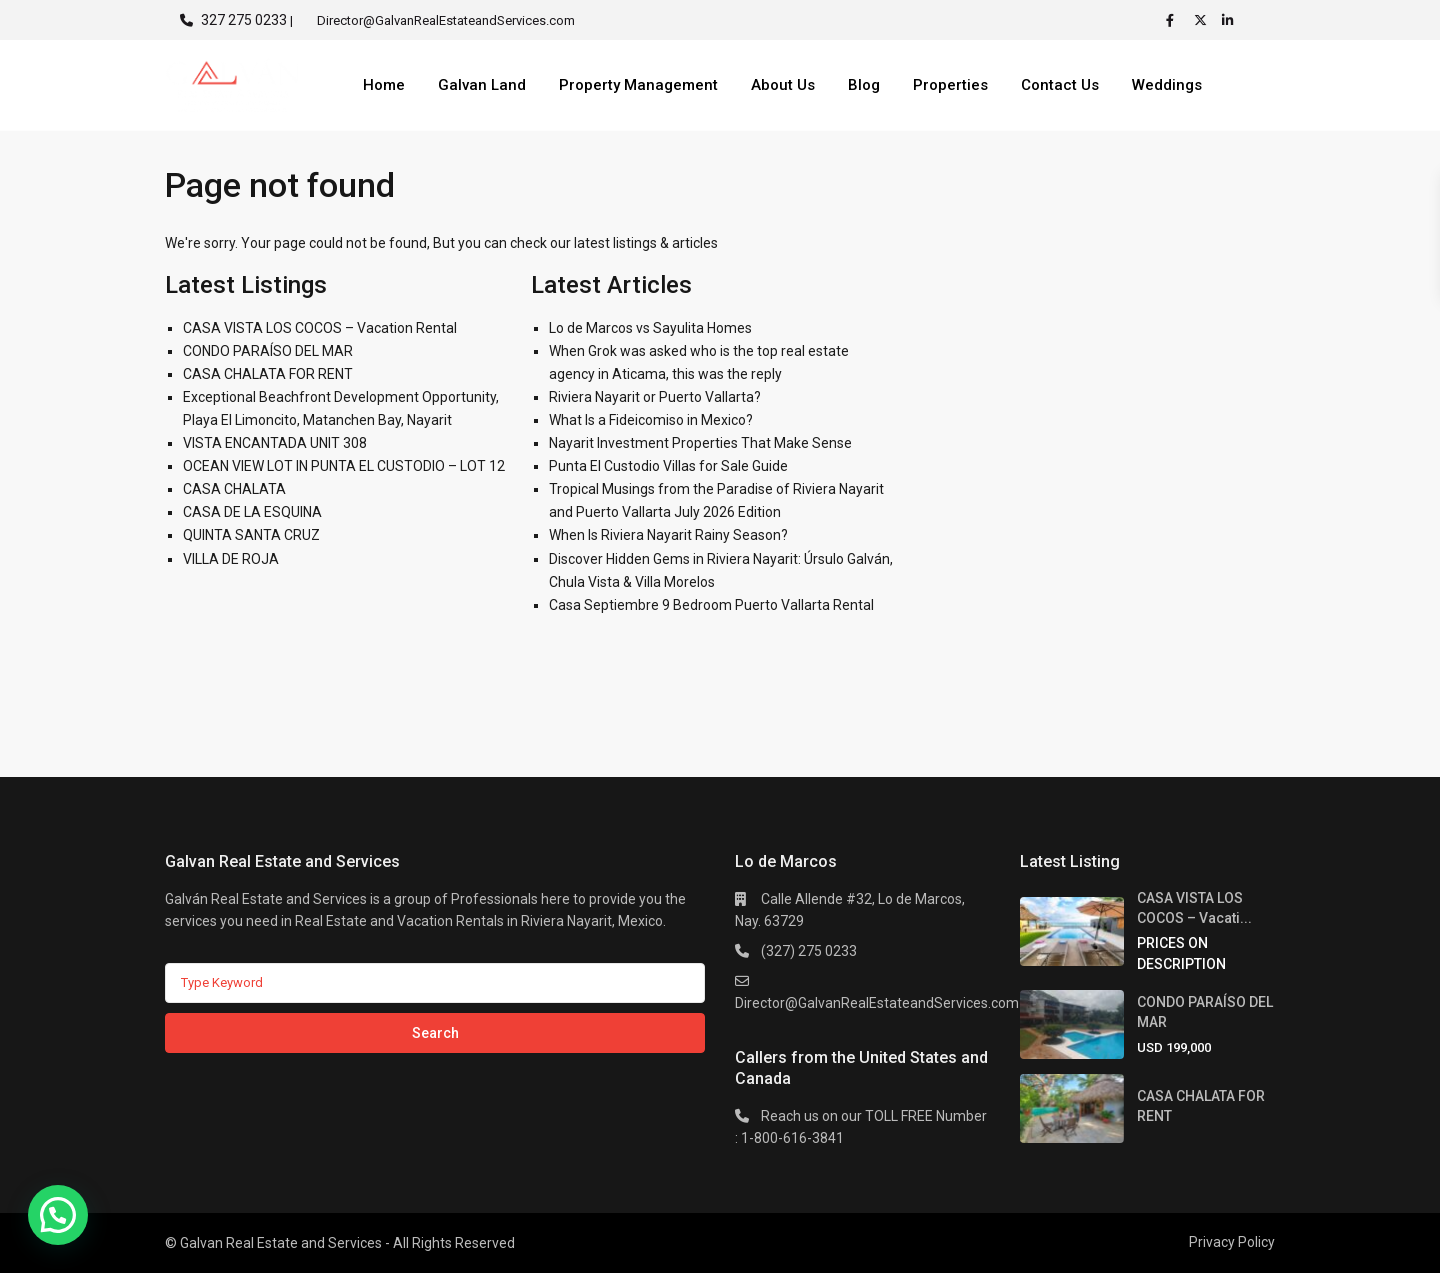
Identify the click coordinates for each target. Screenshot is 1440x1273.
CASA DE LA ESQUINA (252, 512)
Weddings (1167, 85)
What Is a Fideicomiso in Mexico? (651, 420)
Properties (950, 85)
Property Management (638, 85)
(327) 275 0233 (809, 951)
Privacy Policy (1232, 1242)
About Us (783, 85)
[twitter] (1203, 20)
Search (435, 1033)
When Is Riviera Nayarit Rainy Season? (668, 535)
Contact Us (1060, 85)
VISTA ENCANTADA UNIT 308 (275, 443)
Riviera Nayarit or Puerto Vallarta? (655, 397)
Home (384, 85)
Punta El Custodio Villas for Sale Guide (668, 466)
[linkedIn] (1231, 20)
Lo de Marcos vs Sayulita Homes (650, 328)
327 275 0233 (244, 20)
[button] (58, 1215)
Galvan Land (482, 85)
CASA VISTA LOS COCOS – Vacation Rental (320, 328)
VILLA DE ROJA (231, 559)
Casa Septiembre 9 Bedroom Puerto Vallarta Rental (711, 605)
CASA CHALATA (234, 489)
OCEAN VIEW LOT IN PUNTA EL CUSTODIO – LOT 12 (344, 466)
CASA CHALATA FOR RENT (268, 374)
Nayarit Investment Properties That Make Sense (700, 443)
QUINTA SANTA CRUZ (251, 535)
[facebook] (1175, 20)
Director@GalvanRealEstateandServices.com (877, 1003)
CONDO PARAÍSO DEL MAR (268, 351)
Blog (864, 85)
